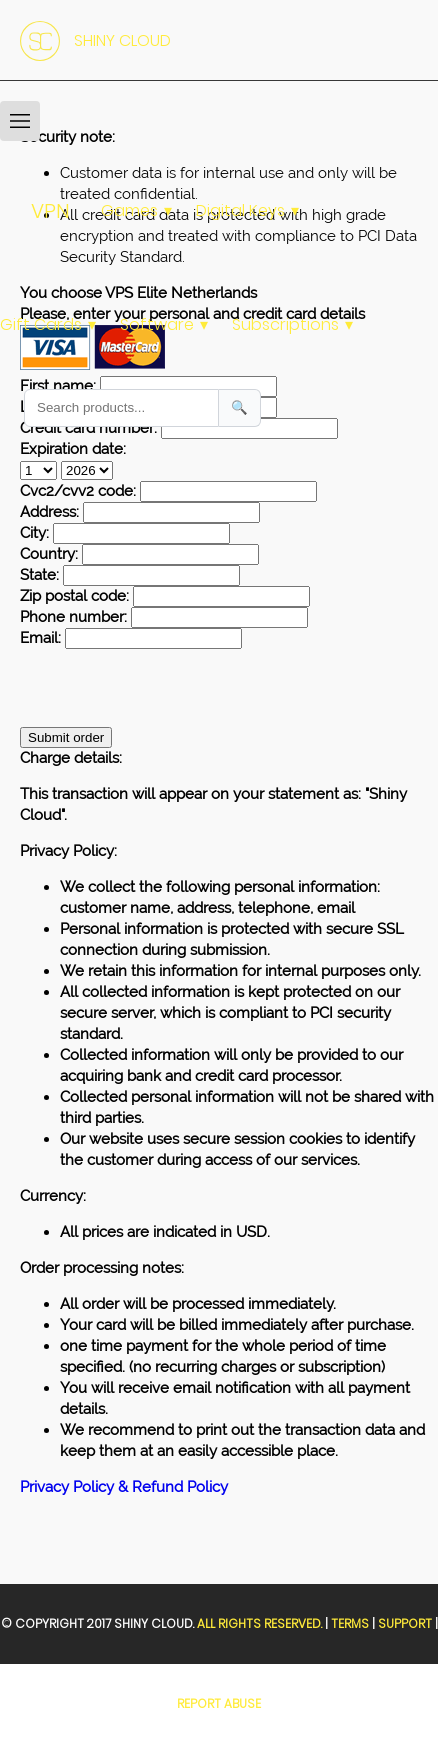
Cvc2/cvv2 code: (78, 491)
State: (39, 575)
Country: (49, 554)
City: (34, 533)
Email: (40, 638)
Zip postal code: (74, 596)
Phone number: (73, 617)
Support (405, 1623)
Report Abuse (219, 1703)
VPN (50, 211)
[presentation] (172, 688)
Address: (49, 512)
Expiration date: (73, 449)
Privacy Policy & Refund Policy (124, 1487)
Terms (350, 1623)
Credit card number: (88, 428)
